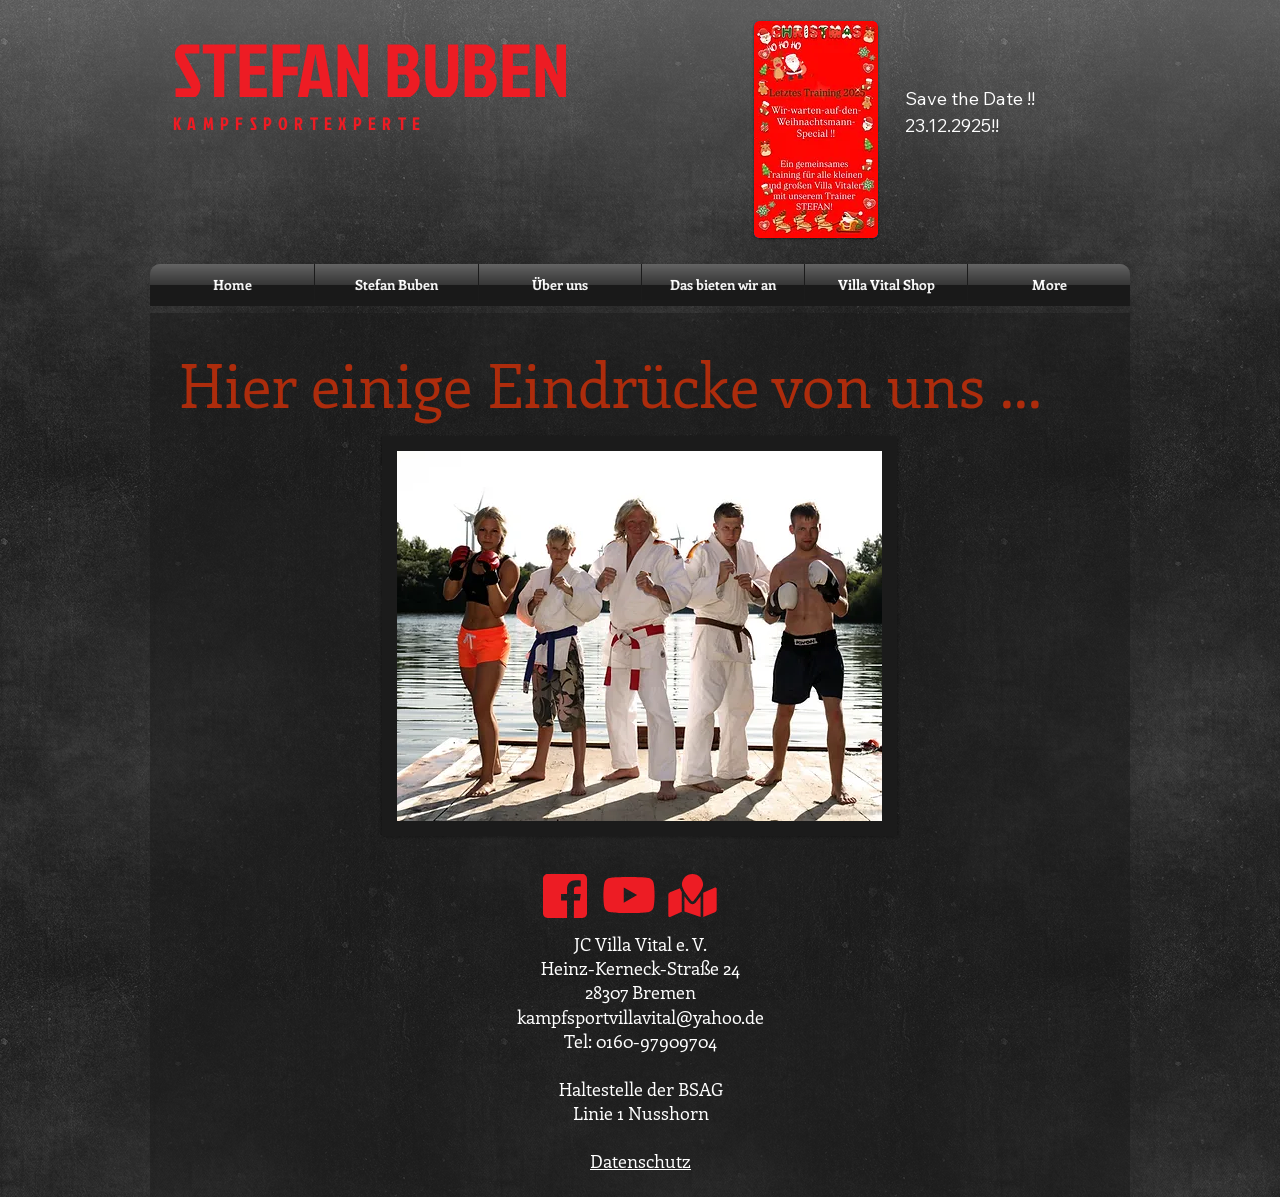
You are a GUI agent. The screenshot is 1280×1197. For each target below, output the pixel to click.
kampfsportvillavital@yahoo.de (640, 1017)
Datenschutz (640, 1161)
